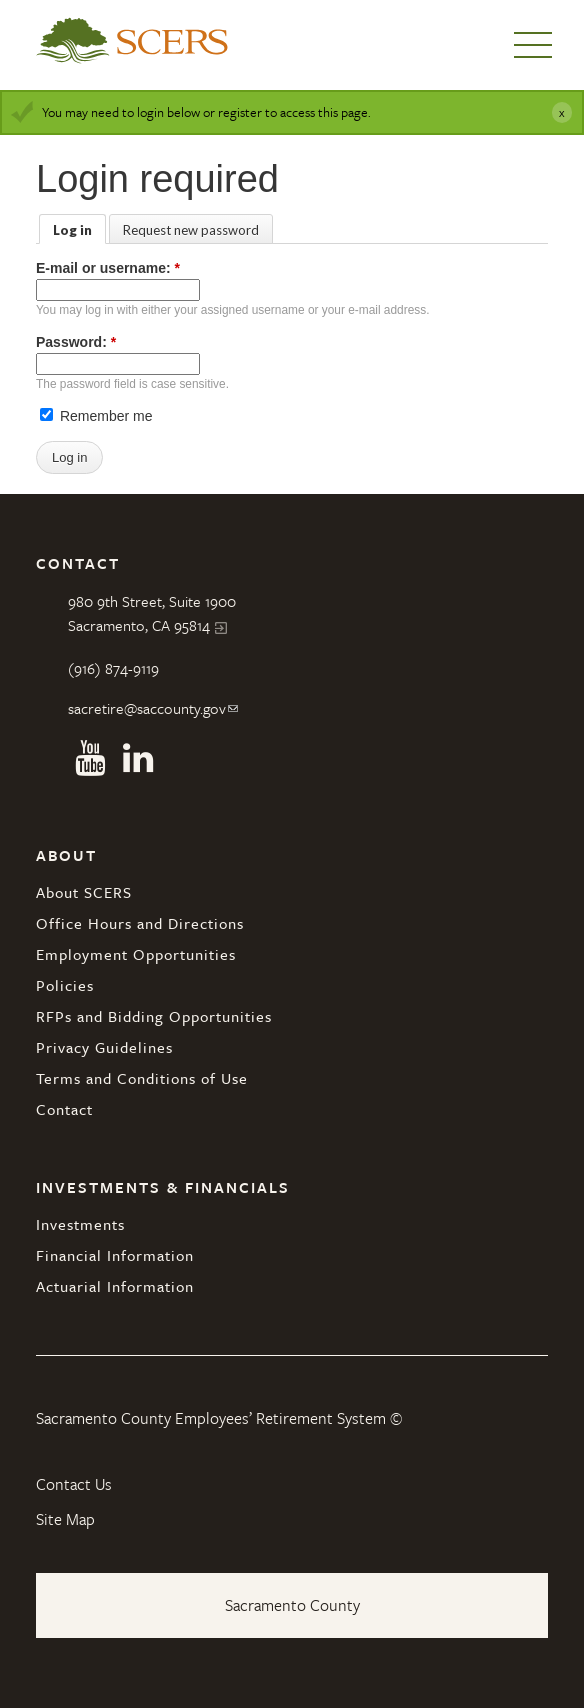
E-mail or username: (108, 268)
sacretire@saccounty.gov (147, 708)
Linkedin (138, 758)
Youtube (90, 758)
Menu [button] (533, 45)
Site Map (65, 1519)
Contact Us (74, 1484)
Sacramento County (292, 1605)
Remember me (96, 416)
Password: (76, 342)
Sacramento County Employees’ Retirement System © (219, 1418)
